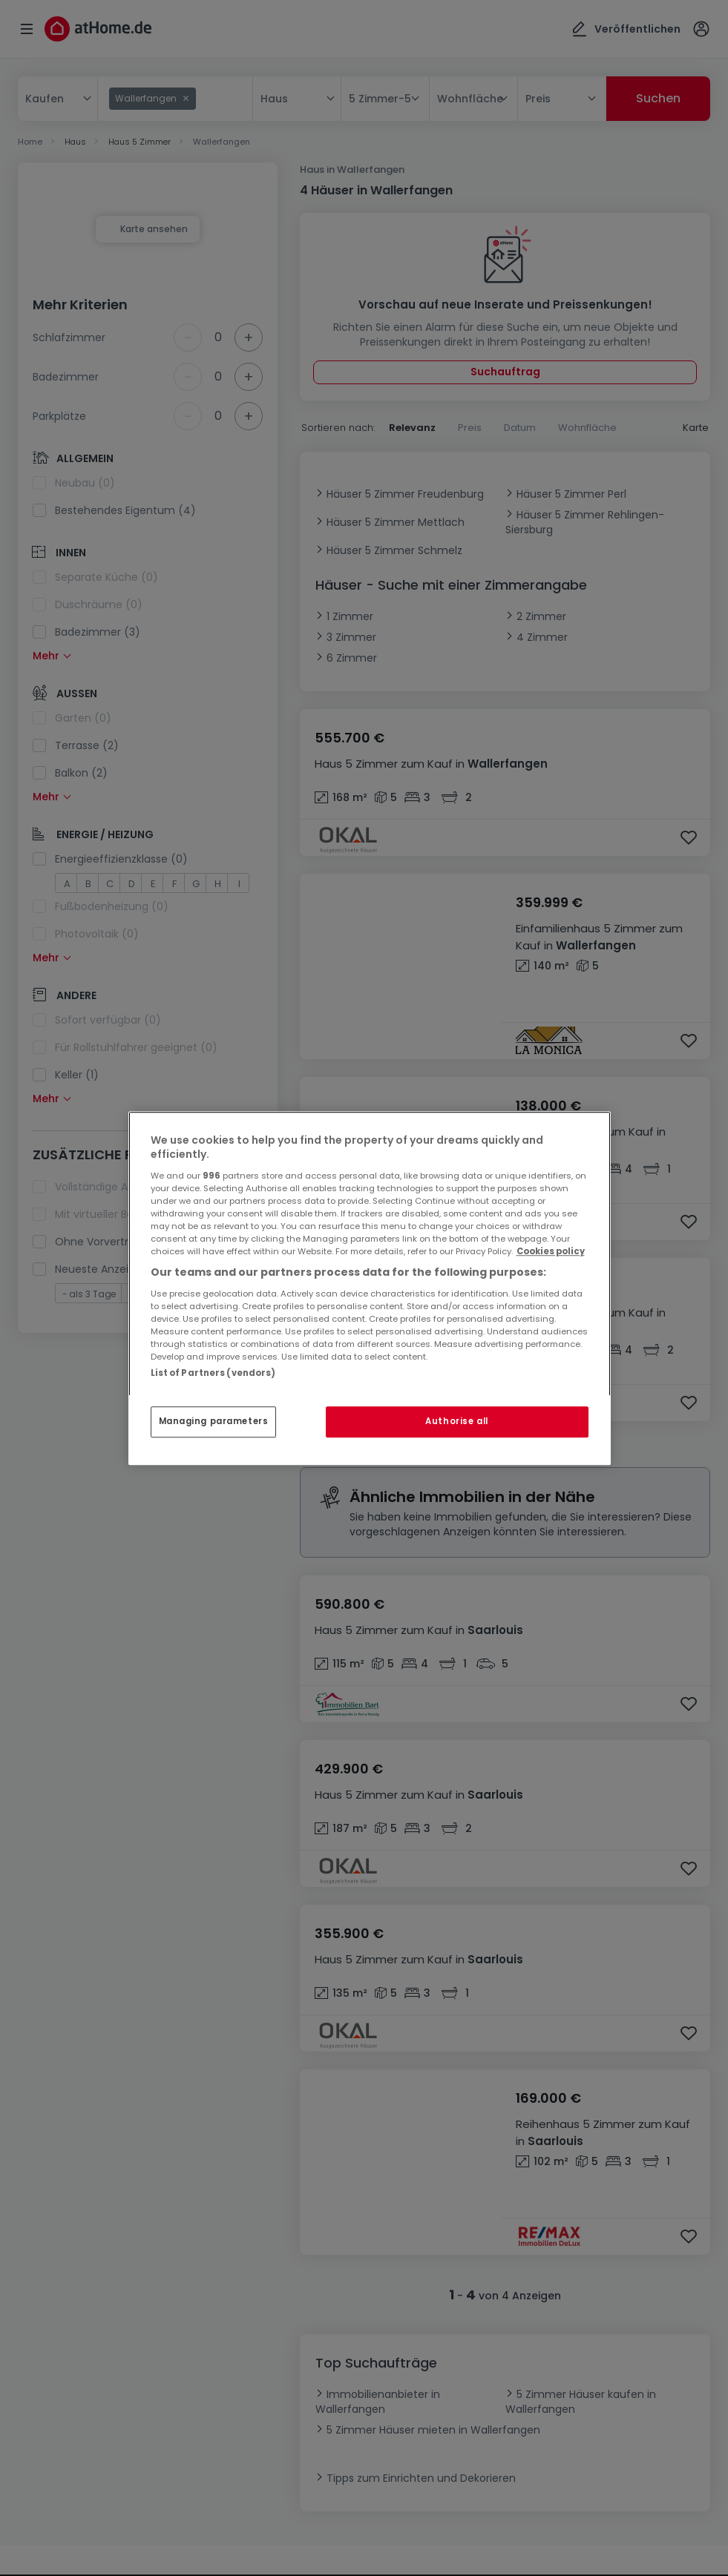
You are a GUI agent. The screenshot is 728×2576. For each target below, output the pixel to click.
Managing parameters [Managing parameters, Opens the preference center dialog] (214, 1421)
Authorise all (456, 1421)
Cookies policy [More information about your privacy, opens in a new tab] (551, 1251)
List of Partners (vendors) (213, 1373)
